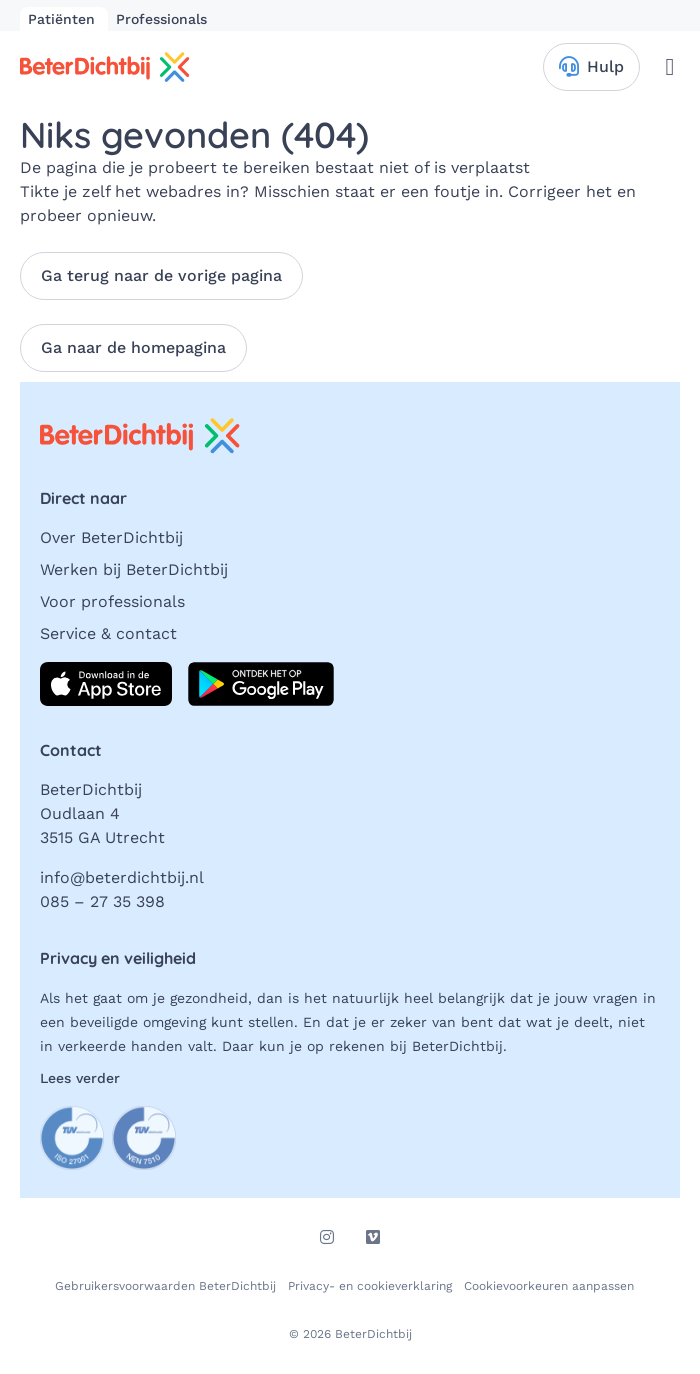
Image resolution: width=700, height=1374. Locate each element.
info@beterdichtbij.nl (122, 877)
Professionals (161, 19)
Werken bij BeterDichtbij (134, 569)
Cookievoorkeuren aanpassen (549, 1286)
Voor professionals (112, 601)
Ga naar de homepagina (133, 347)
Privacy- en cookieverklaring (370, 1286)
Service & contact (108, 633)
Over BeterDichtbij (111, 537)
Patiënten (64, 19)
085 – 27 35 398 (102, 901)
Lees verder (80, 1078)
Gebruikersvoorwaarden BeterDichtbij (165, 1286)
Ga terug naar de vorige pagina (161, 275)
